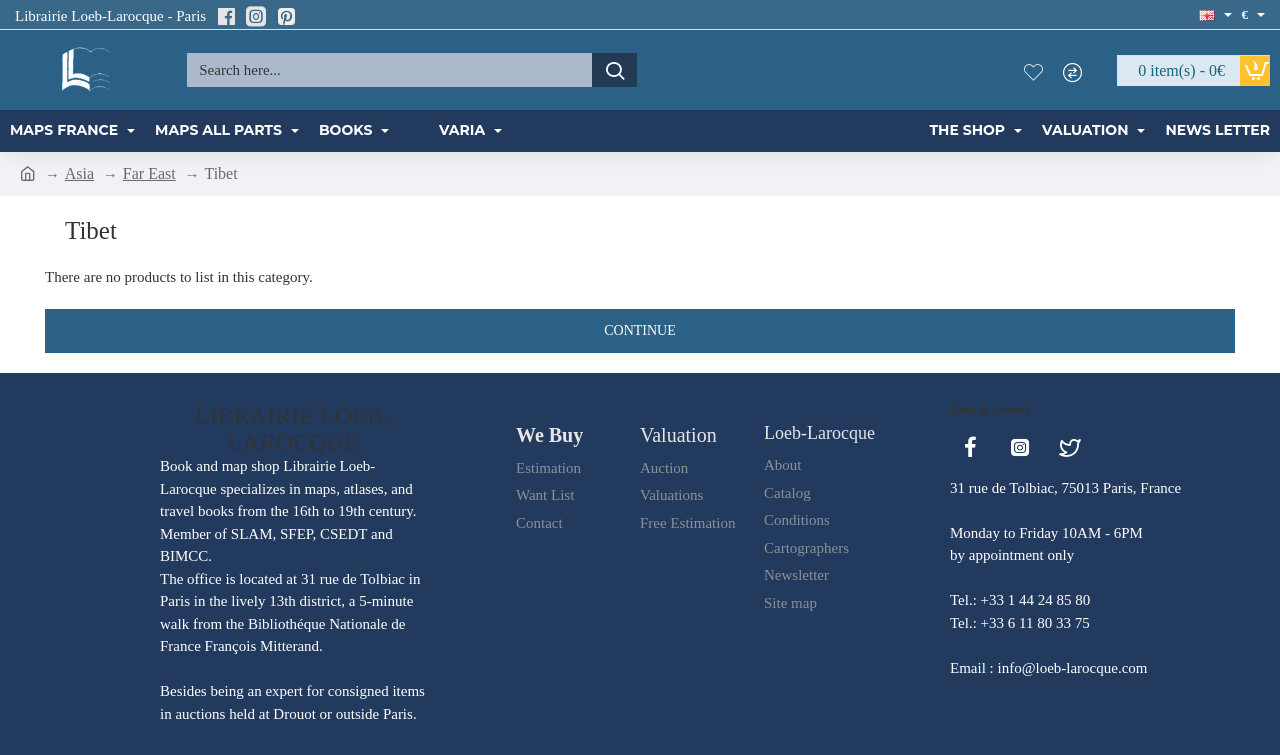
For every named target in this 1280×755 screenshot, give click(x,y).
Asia (79, 173)
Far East (149, 173)
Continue (640, 330)
